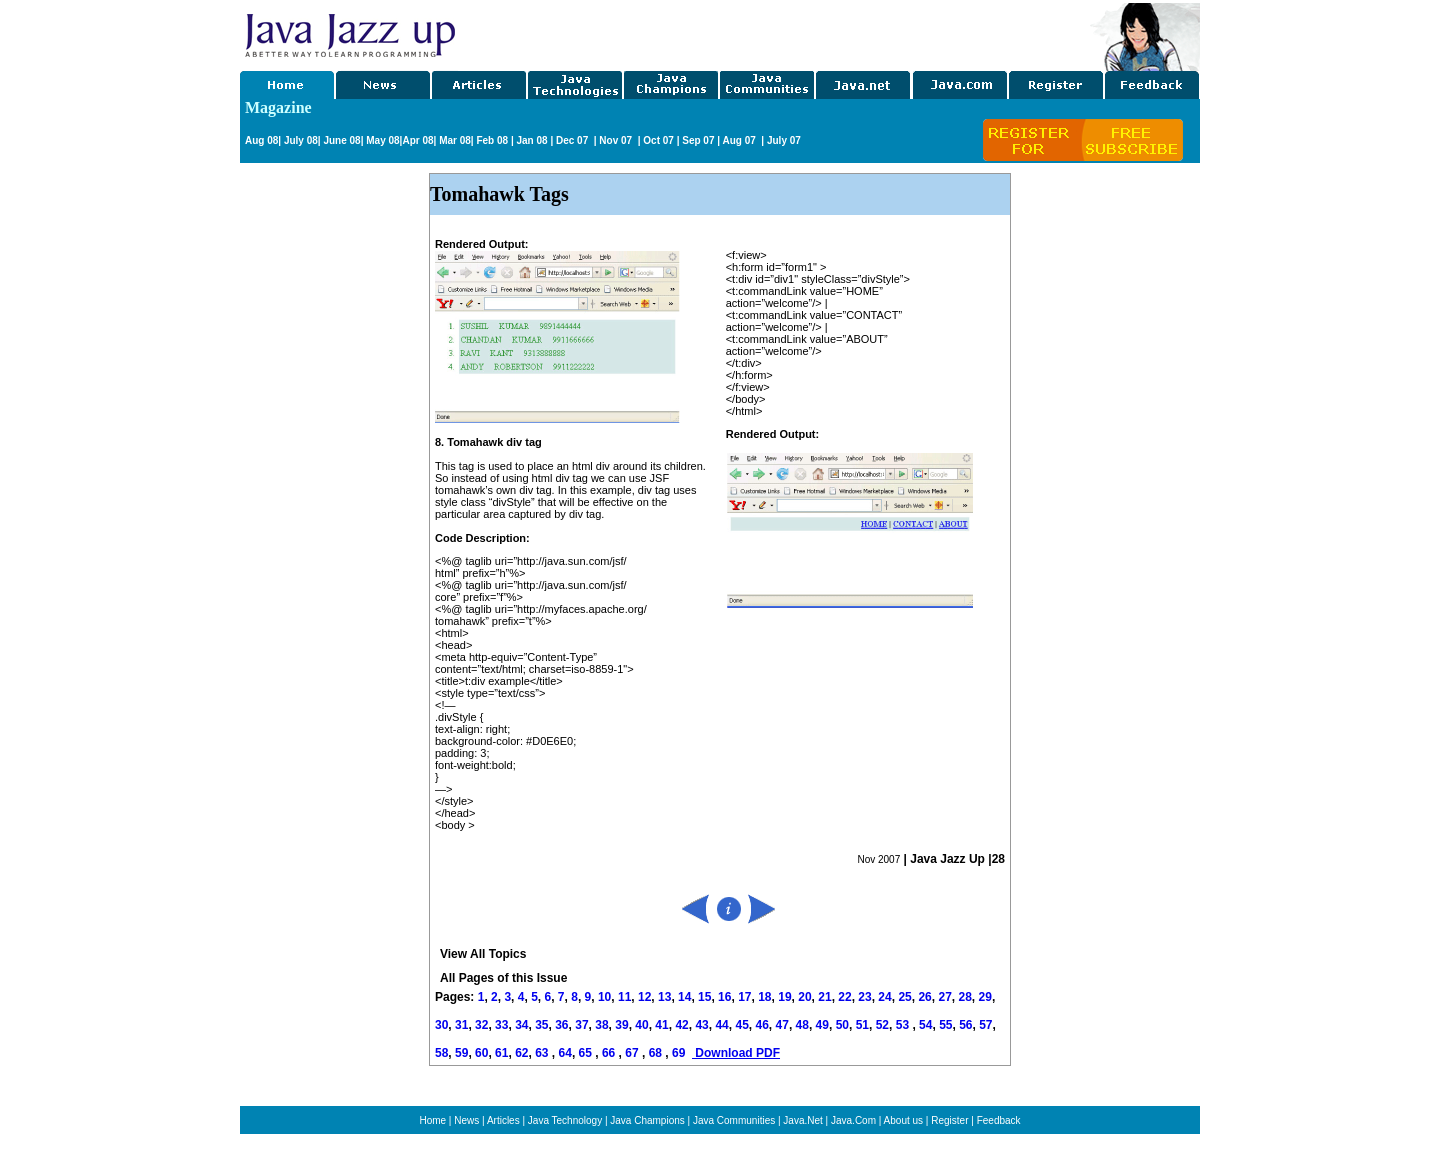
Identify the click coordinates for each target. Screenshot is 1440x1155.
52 (882, 1025)
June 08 (341, 140)
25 (904, 997)
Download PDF (736, 1053)
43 (701, 1025)
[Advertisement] (774, 33)
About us (903, 1120)
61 (501, 1053)
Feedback (999, 1120)
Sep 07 (698, 140)
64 (565, 1053)
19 (784, 997)
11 (624, 997)
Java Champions (647, 1120)
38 (601, 1025)
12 (644, 997)
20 (804, 997)
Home (432, 1120)
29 (985, 997)
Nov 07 (617, 140)
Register (949, 1120)
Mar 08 (453, 140)
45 (741, 1025)
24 (884, 997)
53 (902, 1025)
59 (461, 1053)
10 (604, 997)
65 (587, 1053)
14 (684, 997)
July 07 (784, 140)
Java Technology (565, 1120)
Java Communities (734, 1120)
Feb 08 (491, 140)
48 (802, 1025)
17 (744, 997)
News (466, 1120)
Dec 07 (573, 140)
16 (724, 997)
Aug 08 (261, 140)
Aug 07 (740, 140)
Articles (503, 1120)
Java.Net (802, 1120)
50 (842, 1025)
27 (944, 997)
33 (501, 1025)
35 (541, 1025)
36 (561, 1025)
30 (441, 1025)
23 (864, 997)
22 (844, 997)
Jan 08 (531, 140)
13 (664, 997)
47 (782, 1025)
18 (764, 997)
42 (681, 1025)
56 (965, 1025)
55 (945, 1025)
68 (657, 1053)
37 (581, 1025)
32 (481, 1025)
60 (481, 1053)
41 (661, 1025)
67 (633, 1053)
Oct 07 (658, 140)
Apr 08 (417, 140)
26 (924, 997)
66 (610, 1053)
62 (521, 1053)
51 (862, 1025)
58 (441, 1053)
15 (704, 997)
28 (964, 997)
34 (521, 1025)
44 (721, 1025)
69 (680, 1053)
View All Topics (483, 954)
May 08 (382, 140)
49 (822, 1025)
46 (762, 1025)
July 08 (301, 140)
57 (985, 1025)
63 (543, 1053)
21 (824, 997)
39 (621, 1025)
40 (641, 1025)
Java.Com (853, 1120)
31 (461, 1025)
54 (925, 1025)
